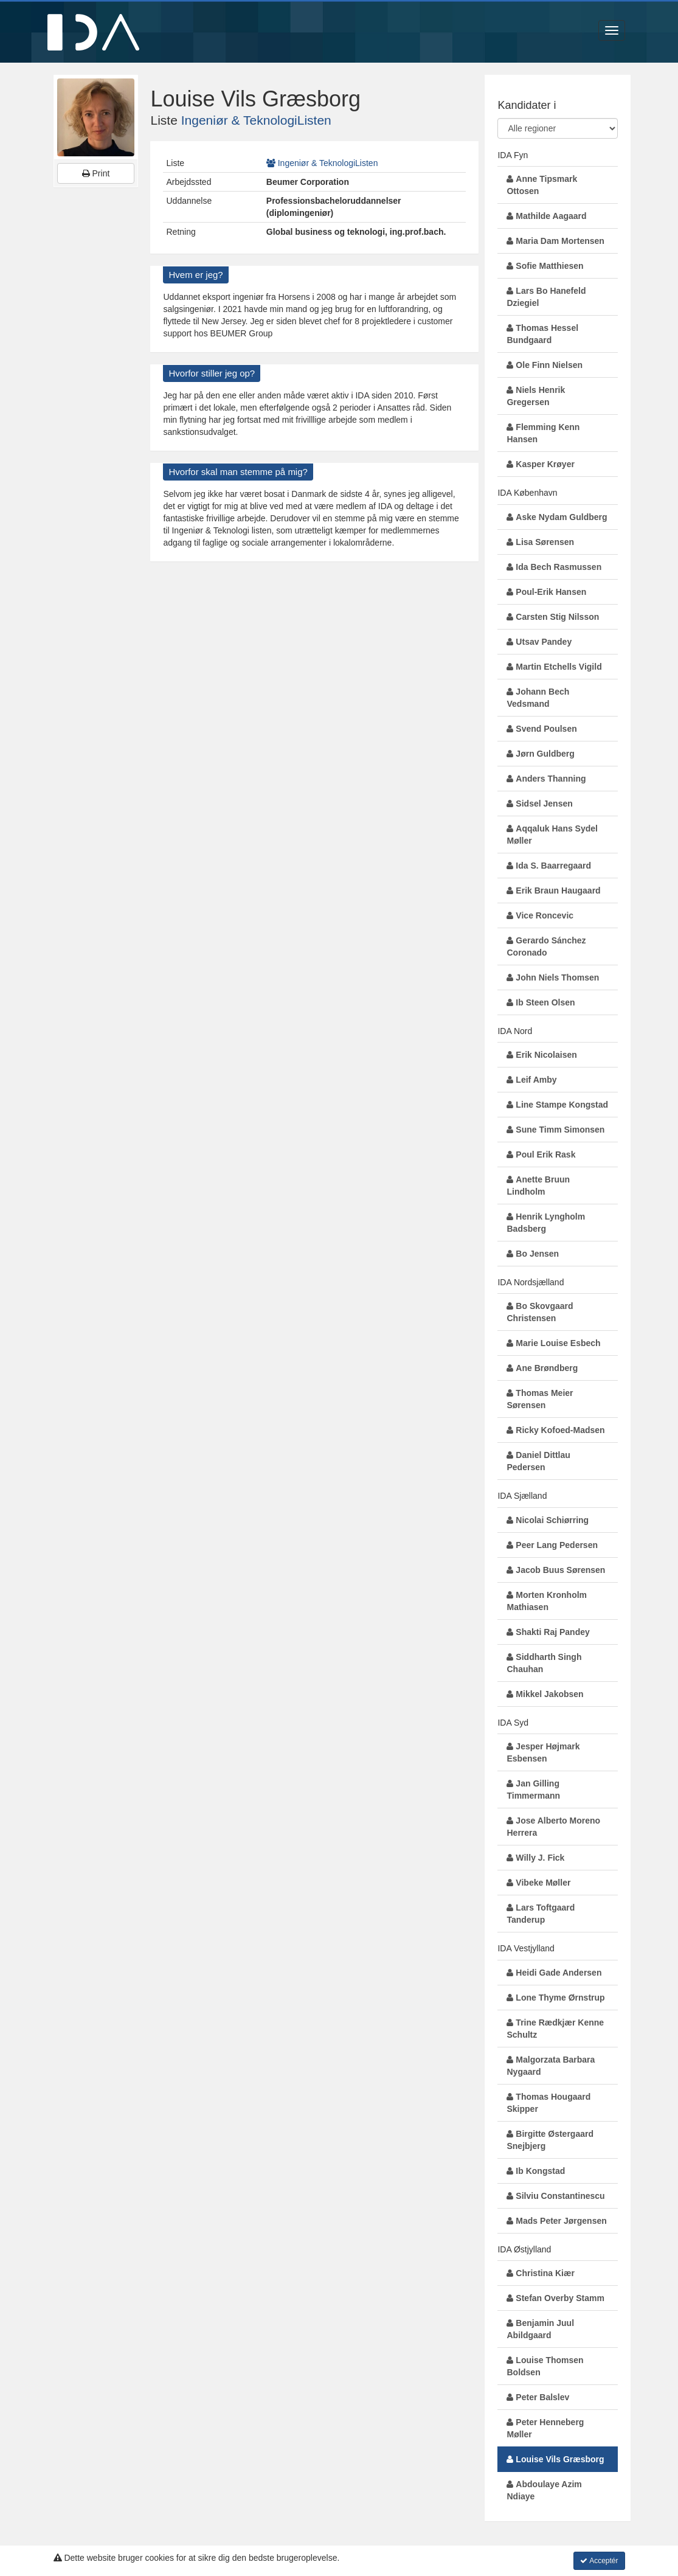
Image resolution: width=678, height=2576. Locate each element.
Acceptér (599, 2561)
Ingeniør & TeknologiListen (256, 120)
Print (96, 173)
